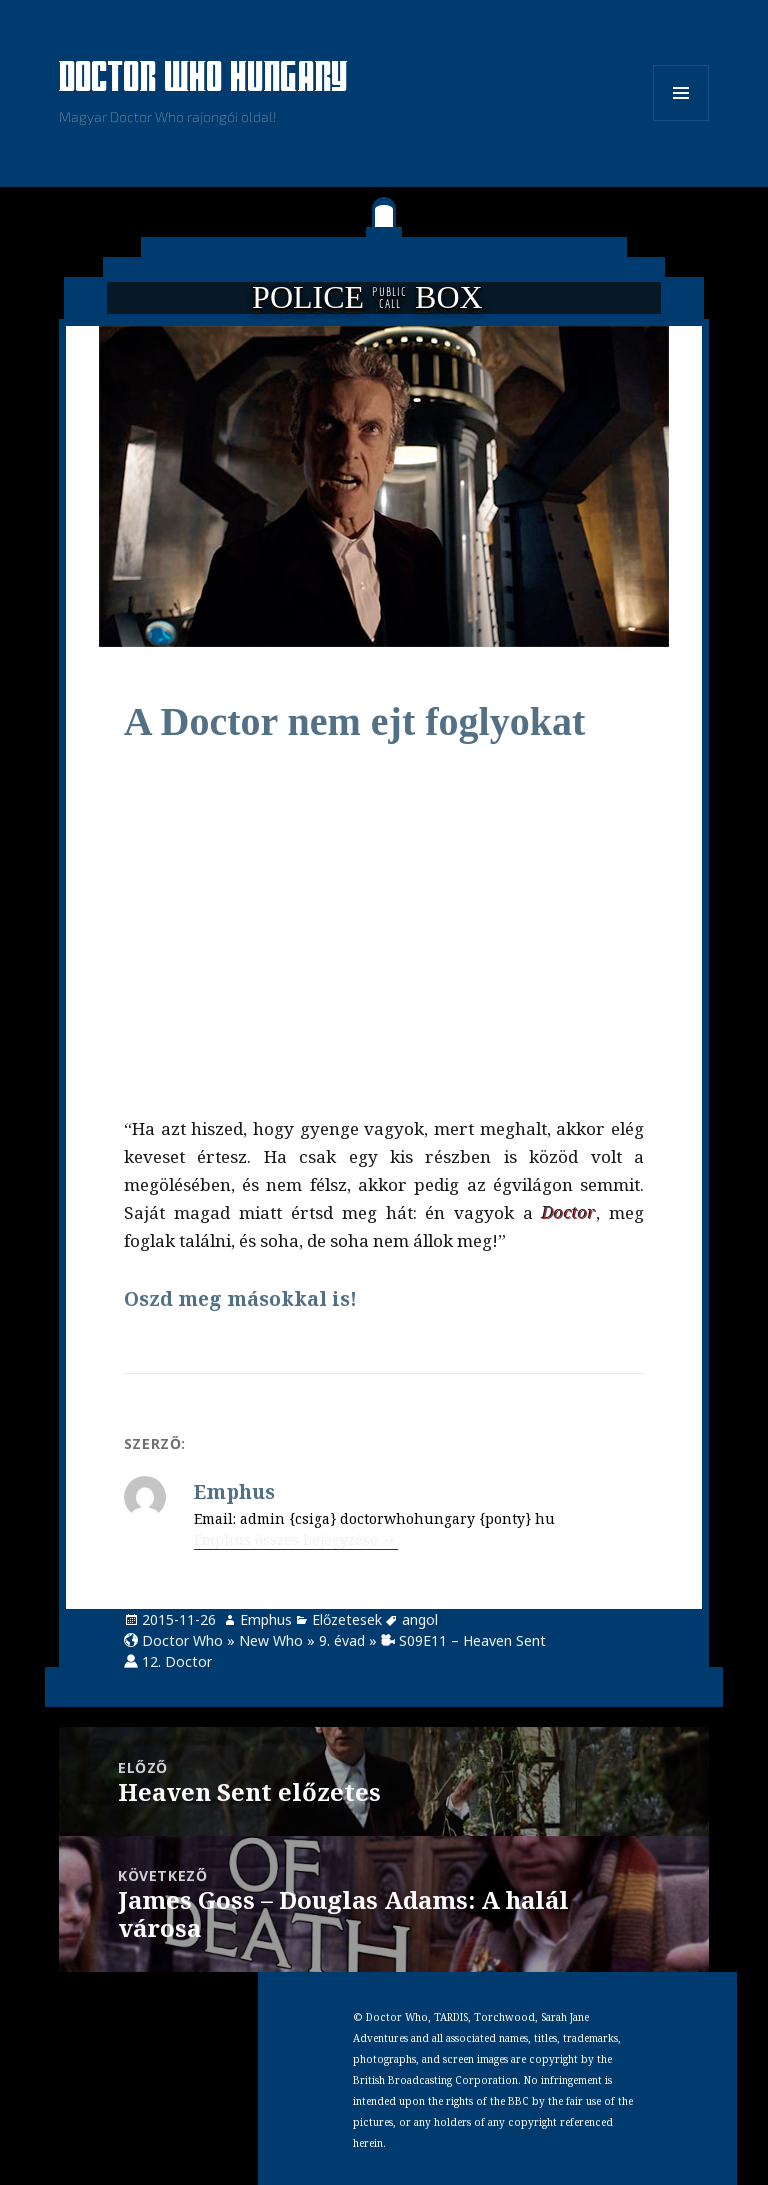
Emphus (266, 1619)
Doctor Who (182, 1640)
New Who (271, 1640)
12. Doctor (177, 1661)
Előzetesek (347, 1619)
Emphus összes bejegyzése (288, 1539)
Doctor (569, 1212)
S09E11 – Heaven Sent (472, 1640)
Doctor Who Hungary (204, 79)
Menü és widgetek (681, 120)
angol (420, 1619)
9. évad (342, 1640)
